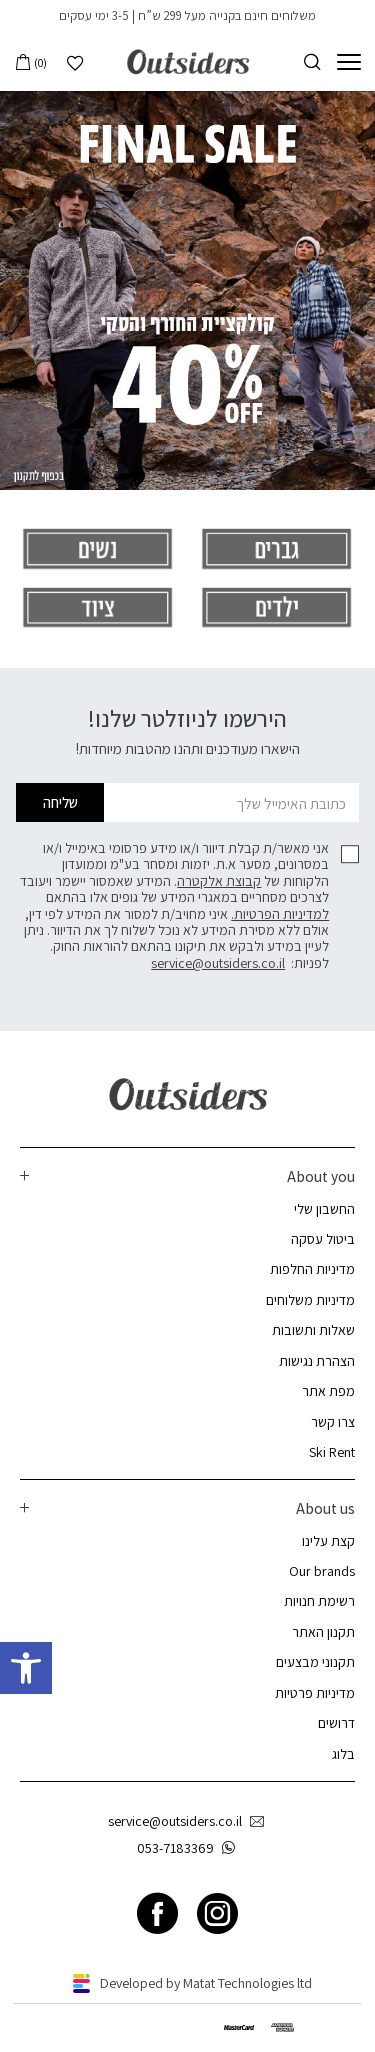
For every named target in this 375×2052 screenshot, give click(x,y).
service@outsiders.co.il (218, 963)
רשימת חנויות (319, 1601)
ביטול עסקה (323, 1239)
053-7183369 (190, 1848)
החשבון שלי (324, 1209)
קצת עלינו (328, 1541)
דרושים (336, 1723)
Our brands (322, 1571)
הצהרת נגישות (317, 1361)
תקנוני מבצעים (315, 1662)
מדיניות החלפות (312, 1269)
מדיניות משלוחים (310, 1300)
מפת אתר (328, 1391)
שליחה (60, 802)
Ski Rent (332, 1452)
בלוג (343, 1754)
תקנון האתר (323, 1632)
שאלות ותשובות (313, 1330)
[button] (26, 1668)
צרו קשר (333, 1422)
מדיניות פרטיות (315, 1693)
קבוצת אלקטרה (219, 881)
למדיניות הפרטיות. (280, 914)
